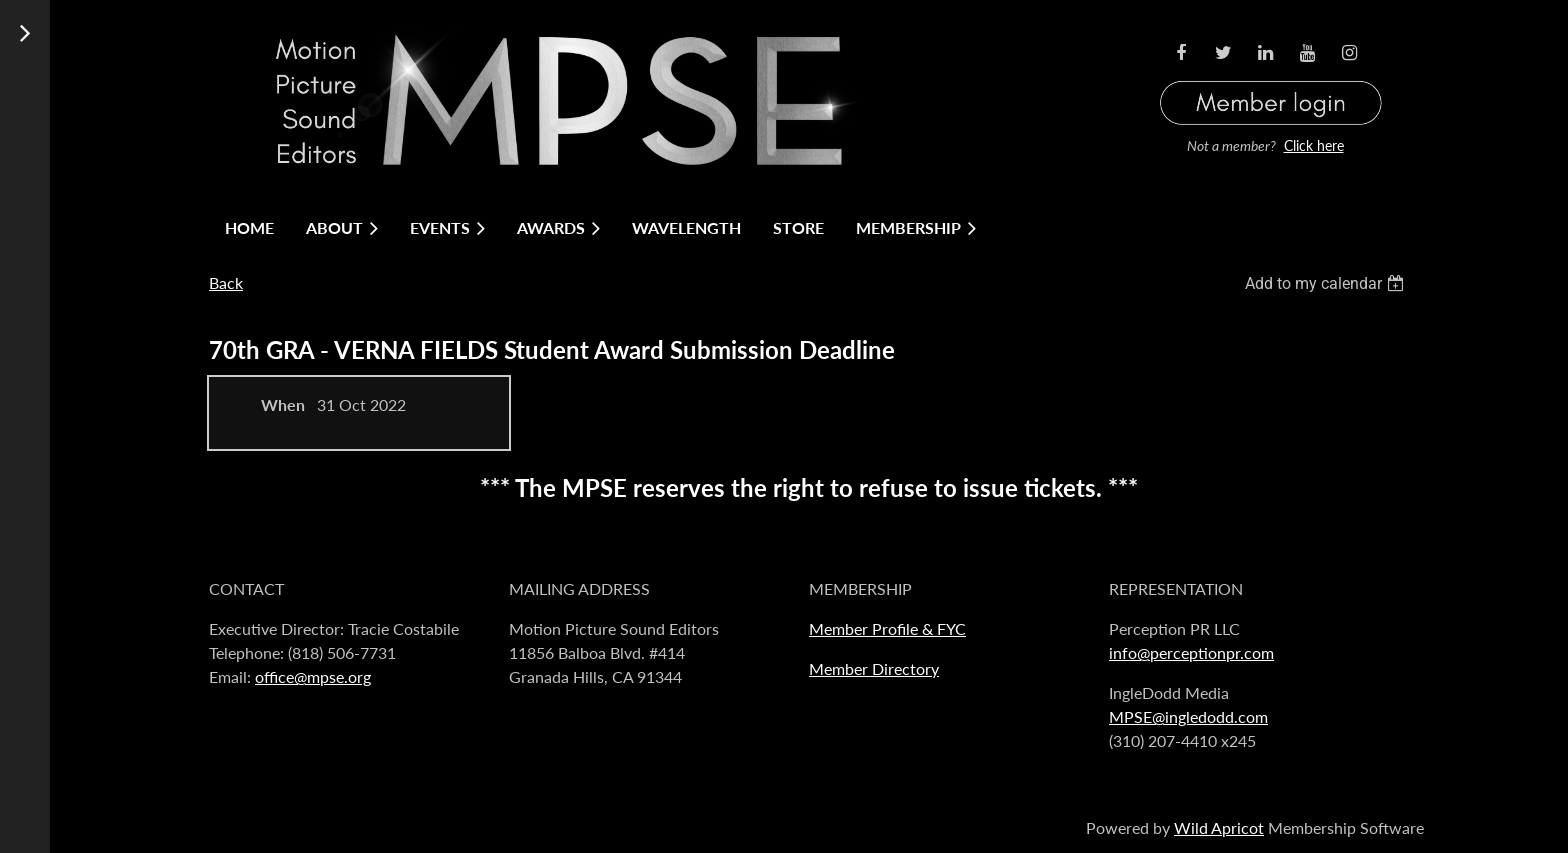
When (283, 404)
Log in (1271, 78)
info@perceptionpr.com (1191, 652)
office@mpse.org (313, 676)
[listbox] (1327, 283)
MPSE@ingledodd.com (1188, 716)
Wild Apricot (1219, 827)
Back (226, 282)
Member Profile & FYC (887, 628)
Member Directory (874, 668)
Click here (1314, 145)
